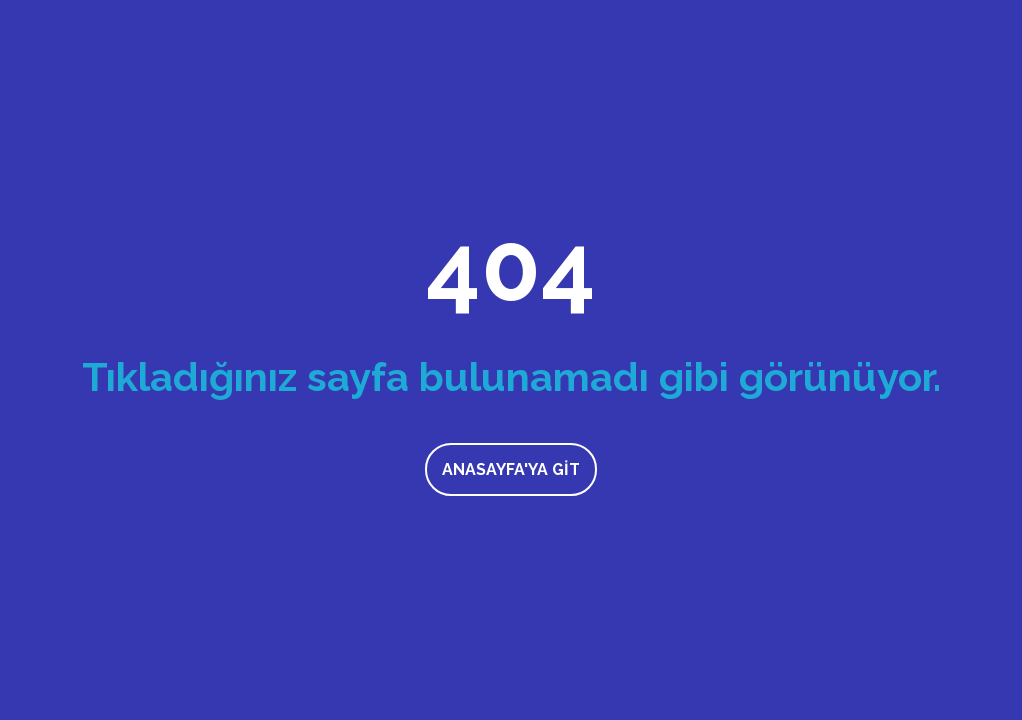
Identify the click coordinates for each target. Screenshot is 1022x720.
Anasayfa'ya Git (511, 469)
